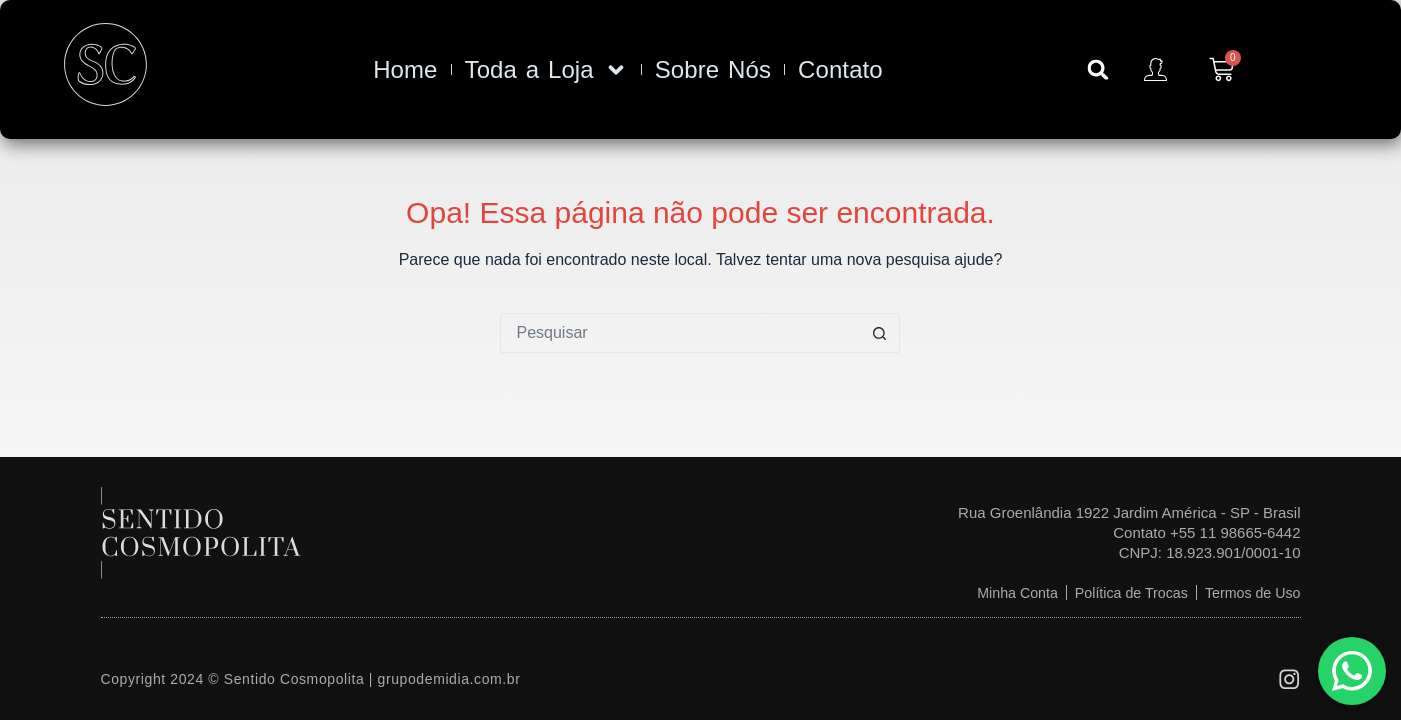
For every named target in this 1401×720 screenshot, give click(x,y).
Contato (840, 69)
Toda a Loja (546, 70)
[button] (1098, 70)
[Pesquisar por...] (680, 333)
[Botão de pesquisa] (880, 333)
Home (405, 69)
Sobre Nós (713, 69)
